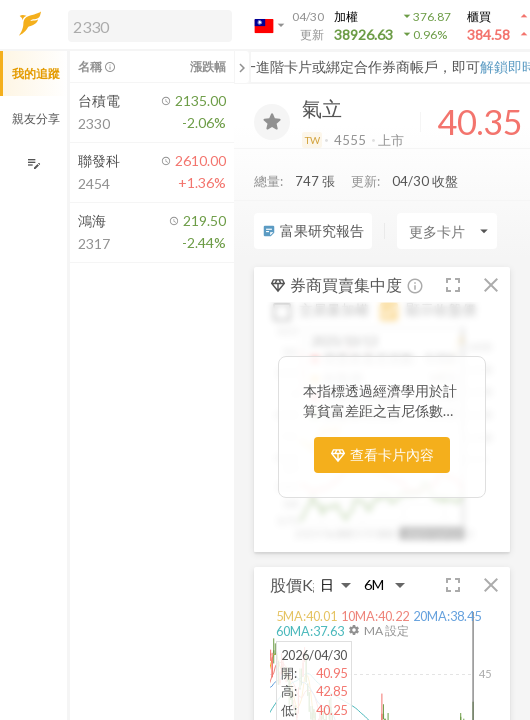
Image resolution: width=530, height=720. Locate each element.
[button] (146, 25)
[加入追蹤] (272, 122)
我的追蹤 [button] (36, 73)
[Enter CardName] (447, 231)
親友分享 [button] (36, 118)
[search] (150, 26)
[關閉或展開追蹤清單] (242, 67)
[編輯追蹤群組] (33, 163)
